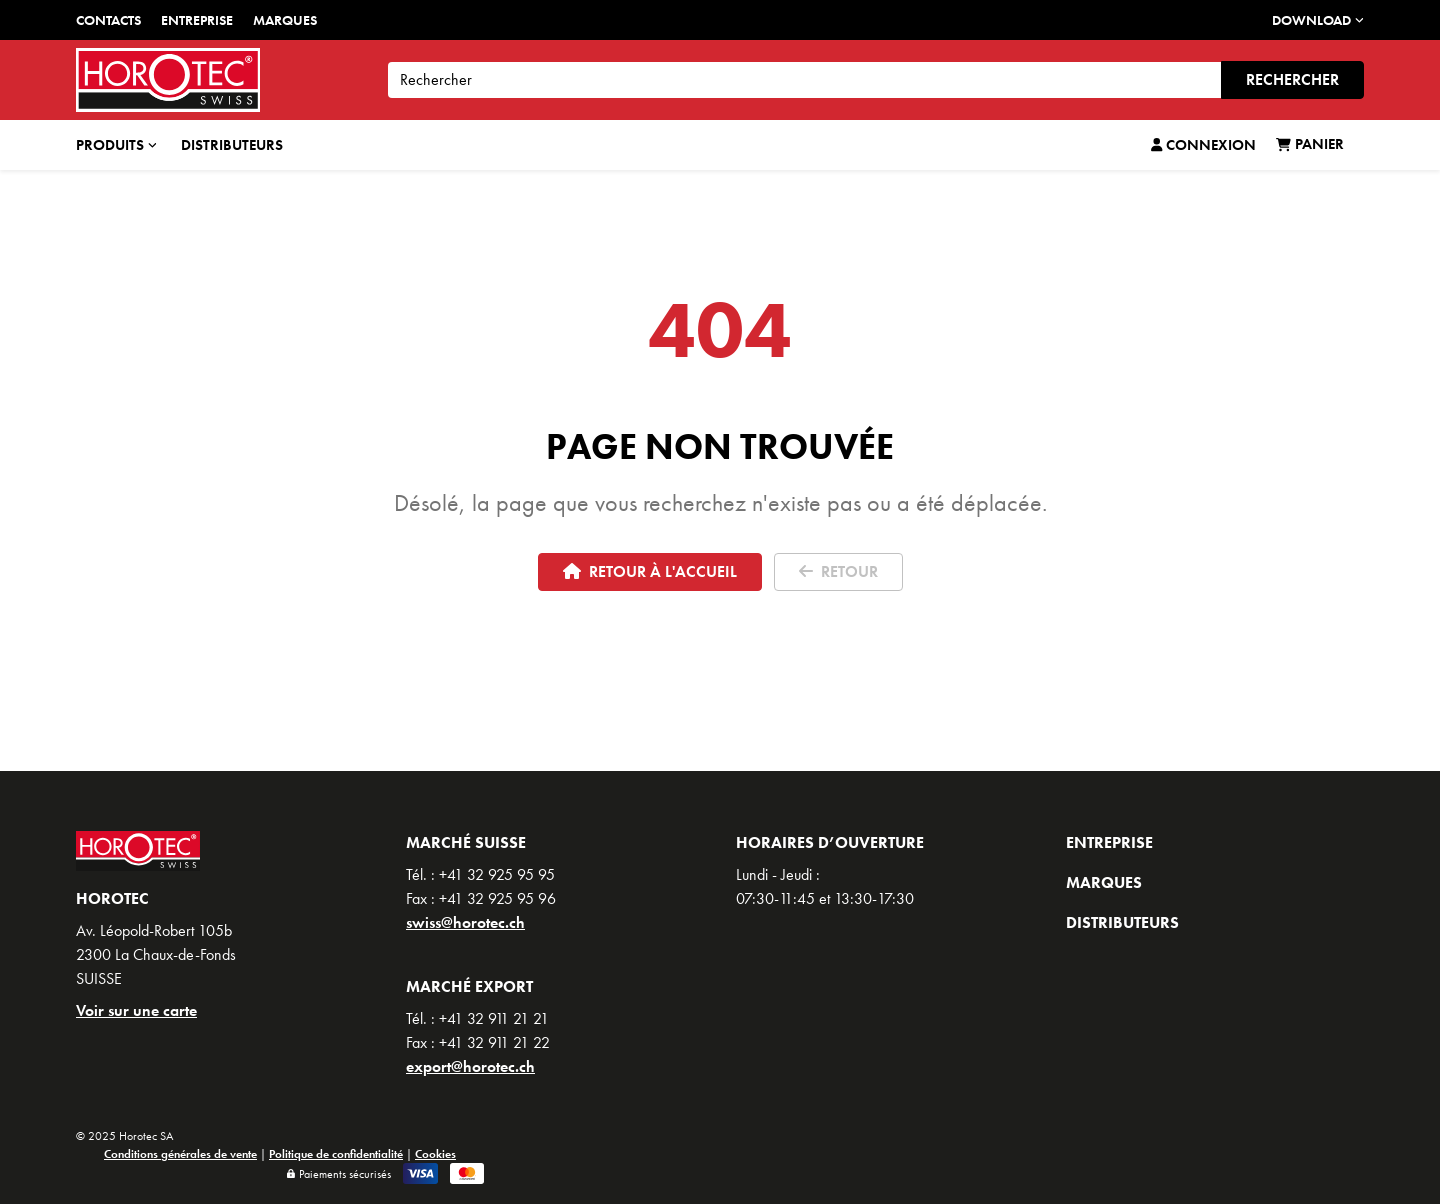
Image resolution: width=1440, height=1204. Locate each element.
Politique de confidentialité (336, 1154)
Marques (285, 20)
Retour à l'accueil (650, 571)
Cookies (435, 1154)
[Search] (804, 80)
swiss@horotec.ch (465, 922)
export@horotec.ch (470, 1066)
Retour (838, 571)
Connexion (1203, 145)
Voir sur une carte (136, 1010)
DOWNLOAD (1318, 20)
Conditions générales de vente (180, 1154)
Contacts (108, 20)
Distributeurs (232, 145)
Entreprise (197, 20)
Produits (116, 145)
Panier (1310, 144)
